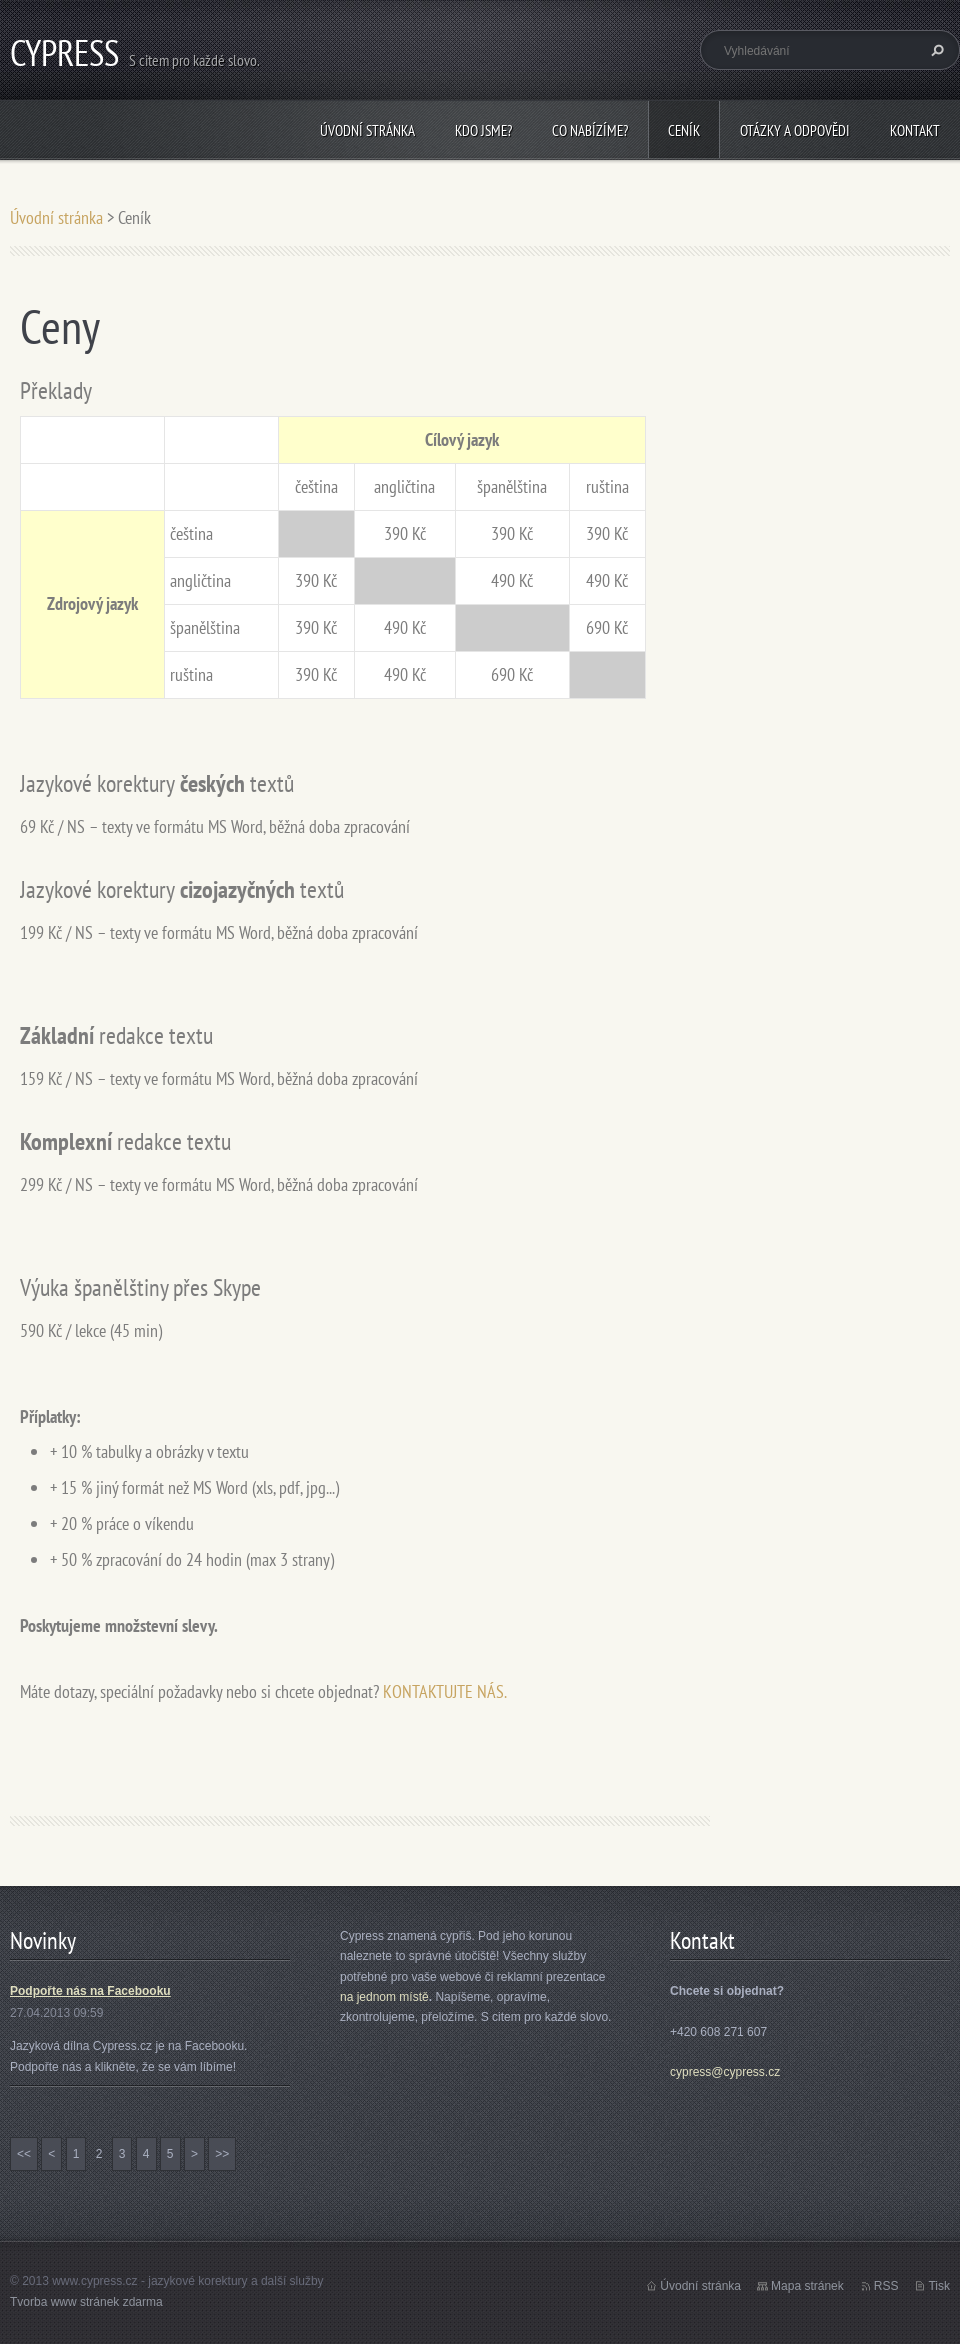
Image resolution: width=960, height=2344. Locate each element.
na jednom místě (384, 1997)
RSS (886, 2286)
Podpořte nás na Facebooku (90, 1991)
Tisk (939, 2286)
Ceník (684, 130)
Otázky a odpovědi (795, 130)
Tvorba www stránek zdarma (86, 2302)
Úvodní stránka (367, 130)
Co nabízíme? (590, 130)
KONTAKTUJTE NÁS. (445, 1691)
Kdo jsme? (483, 130)
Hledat (935, 50)
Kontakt (915, 130)
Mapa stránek (807, 2286)
